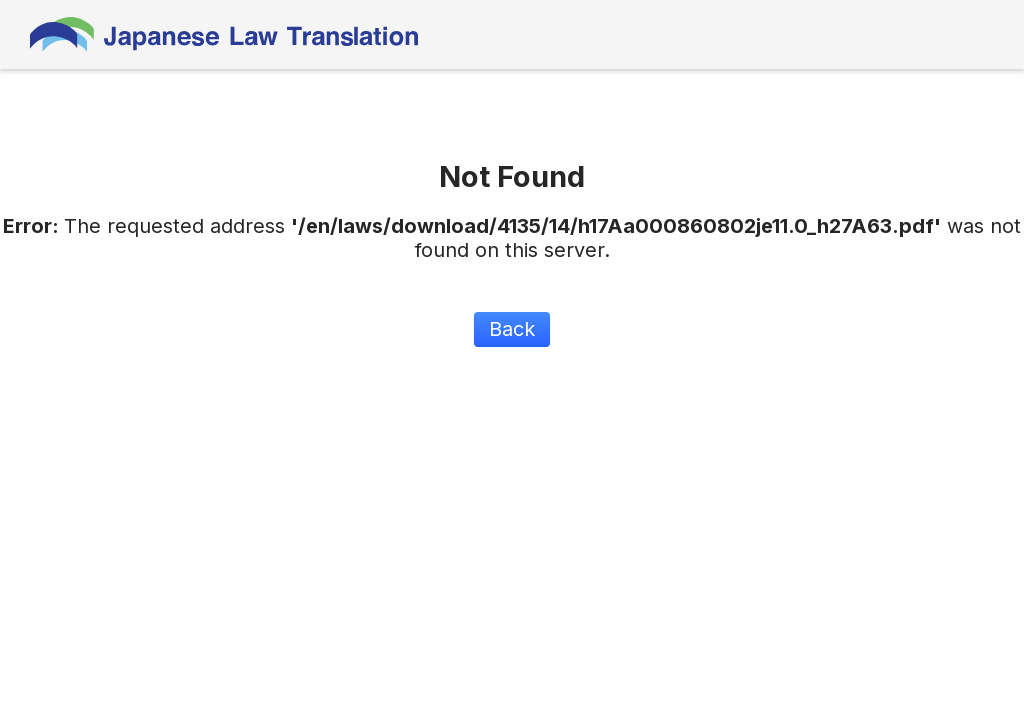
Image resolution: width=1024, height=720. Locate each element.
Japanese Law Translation (225, 34)
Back (512, 329)
